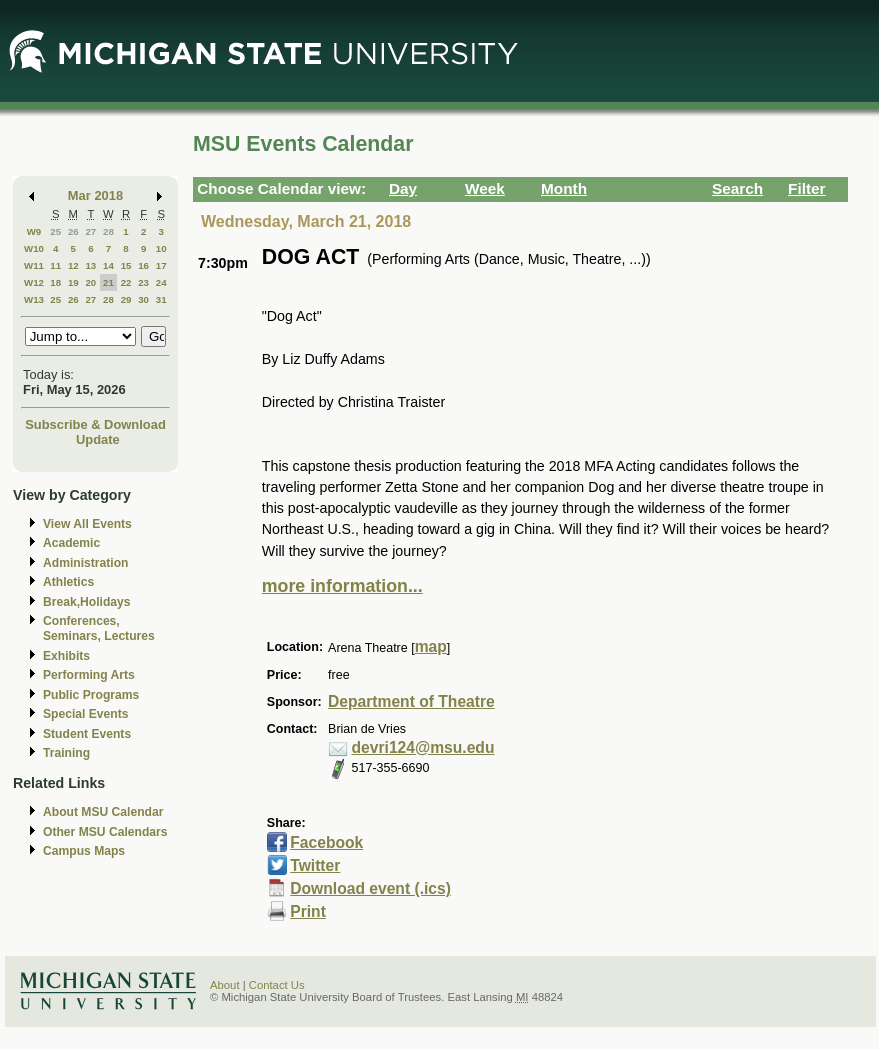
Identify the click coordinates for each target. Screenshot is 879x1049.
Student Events (87, 734)
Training (66, 753)
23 (143, 282)
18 (55, 282)
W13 (34, 299)
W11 (34, 265)
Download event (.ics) (370, 888)
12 (73, 265)
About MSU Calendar (103, 812)
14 (108, 265)
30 (143, 299)
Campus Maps (84, 851)
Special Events (85, 714)
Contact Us (277, 985)
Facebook (326, 842)
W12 (34, 282)
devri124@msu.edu (423, 747)
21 (108, 282)
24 (161, 282)
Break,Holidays (87, 602)
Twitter (315, 865)
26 (73, 231)
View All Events (87, 524)
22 (126, 282)
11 (55, 265)
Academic (71, 543)
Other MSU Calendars (105, 832)
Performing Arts (89, 675)
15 (126, 265)
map (431, 646)
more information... (342, 586)
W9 (34, 231)
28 (108, 231)
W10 (34, 248)
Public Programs (91, 695)
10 (161, 248)
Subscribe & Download (95, 424)
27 (90, 231)
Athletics (68, 582)
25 (55, 231)
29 (126, 299)
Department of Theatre (411, 701)
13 (90, 265)
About (225, 985)
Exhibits (66, 656)
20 (90, 282)
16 (143, 265)
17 (161, 265)
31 (161, 299)
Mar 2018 (95, 195)
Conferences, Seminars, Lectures (99, 628)
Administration (85, 563)
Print (308, 911)
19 (73, 282)
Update (98, 439)
